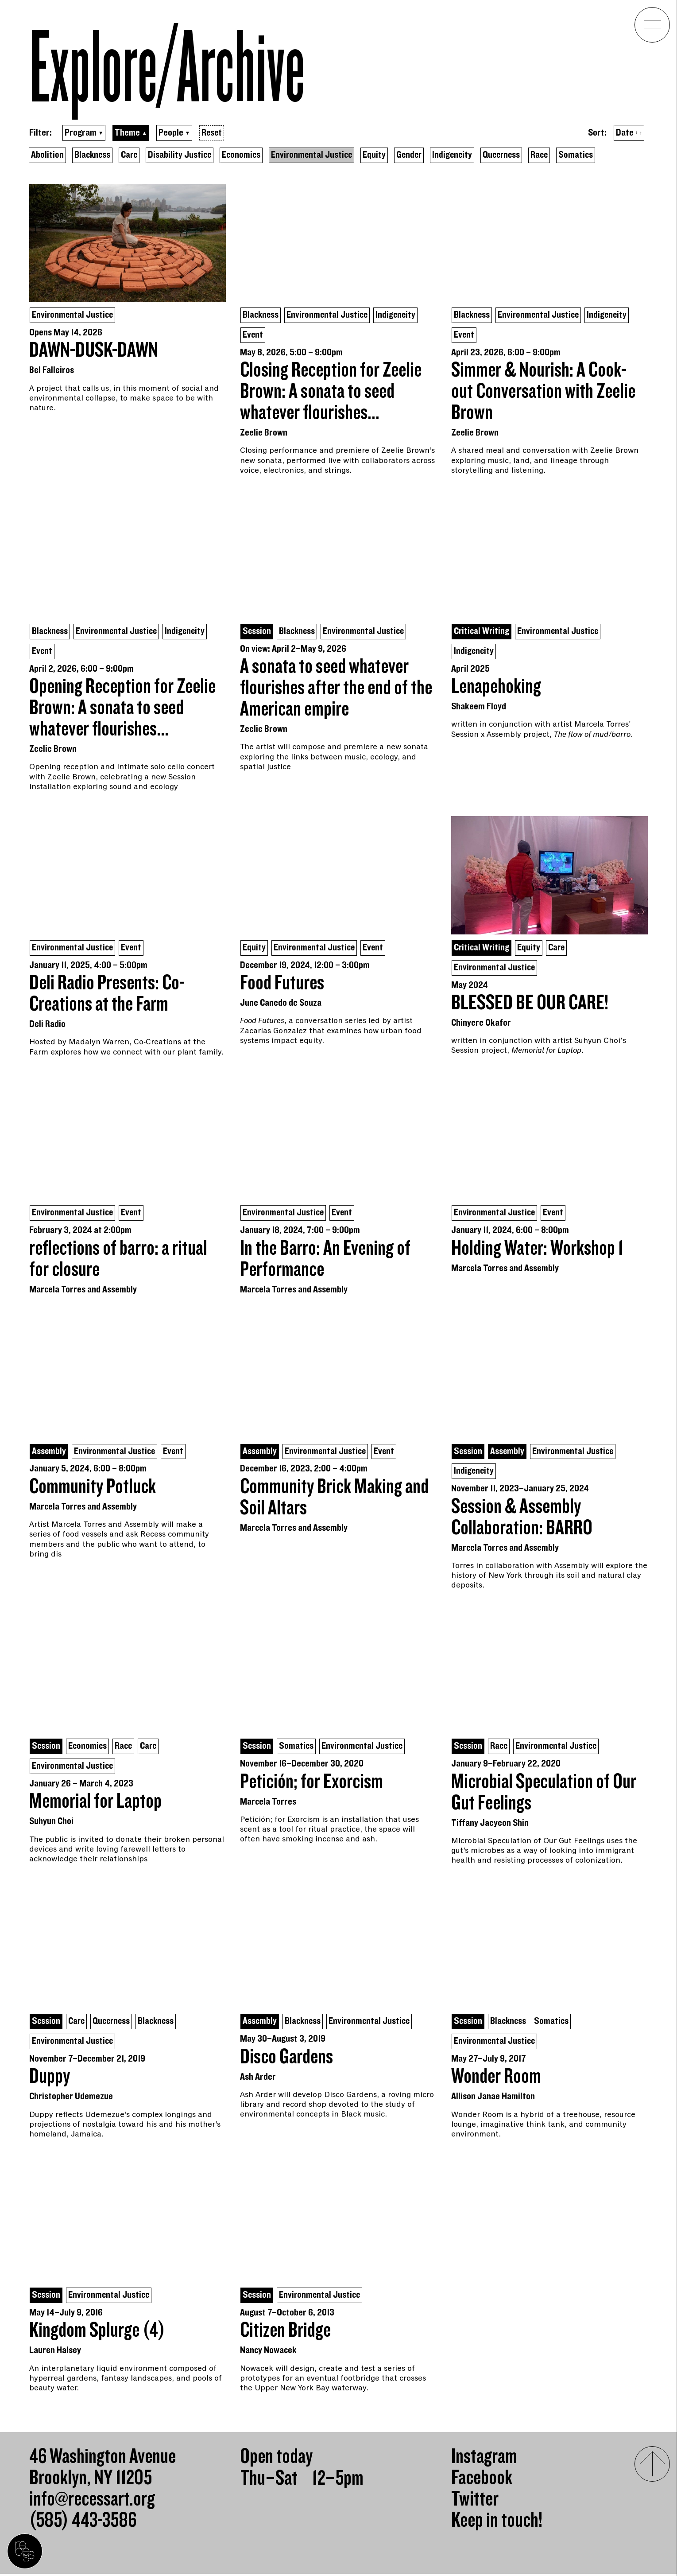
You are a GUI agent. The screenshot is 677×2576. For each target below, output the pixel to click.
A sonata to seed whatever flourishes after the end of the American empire (336, 689)
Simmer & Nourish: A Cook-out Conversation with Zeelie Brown (543, 392)
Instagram (484, 2459)
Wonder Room (496, 2079)
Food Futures (282, 984)
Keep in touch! (496, 2522)
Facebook (481, 2480)
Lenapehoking (496, 687)
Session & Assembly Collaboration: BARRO (521, 1519)
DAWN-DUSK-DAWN (93, 351)
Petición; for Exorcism (311, 1783)
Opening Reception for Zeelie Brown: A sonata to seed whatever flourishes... (122, 709)
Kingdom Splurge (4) (97, 2333)
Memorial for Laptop (95, 1803)
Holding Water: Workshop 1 (537, 1250)
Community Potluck (92, 1488)
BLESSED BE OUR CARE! (529, 1004)
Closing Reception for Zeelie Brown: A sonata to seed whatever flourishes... (331, 392)
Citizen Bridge (285, 2333)
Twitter (475, 2501)
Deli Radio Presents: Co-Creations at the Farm (107, 995)
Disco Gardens (286, 2059)
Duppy (49, 2079)
